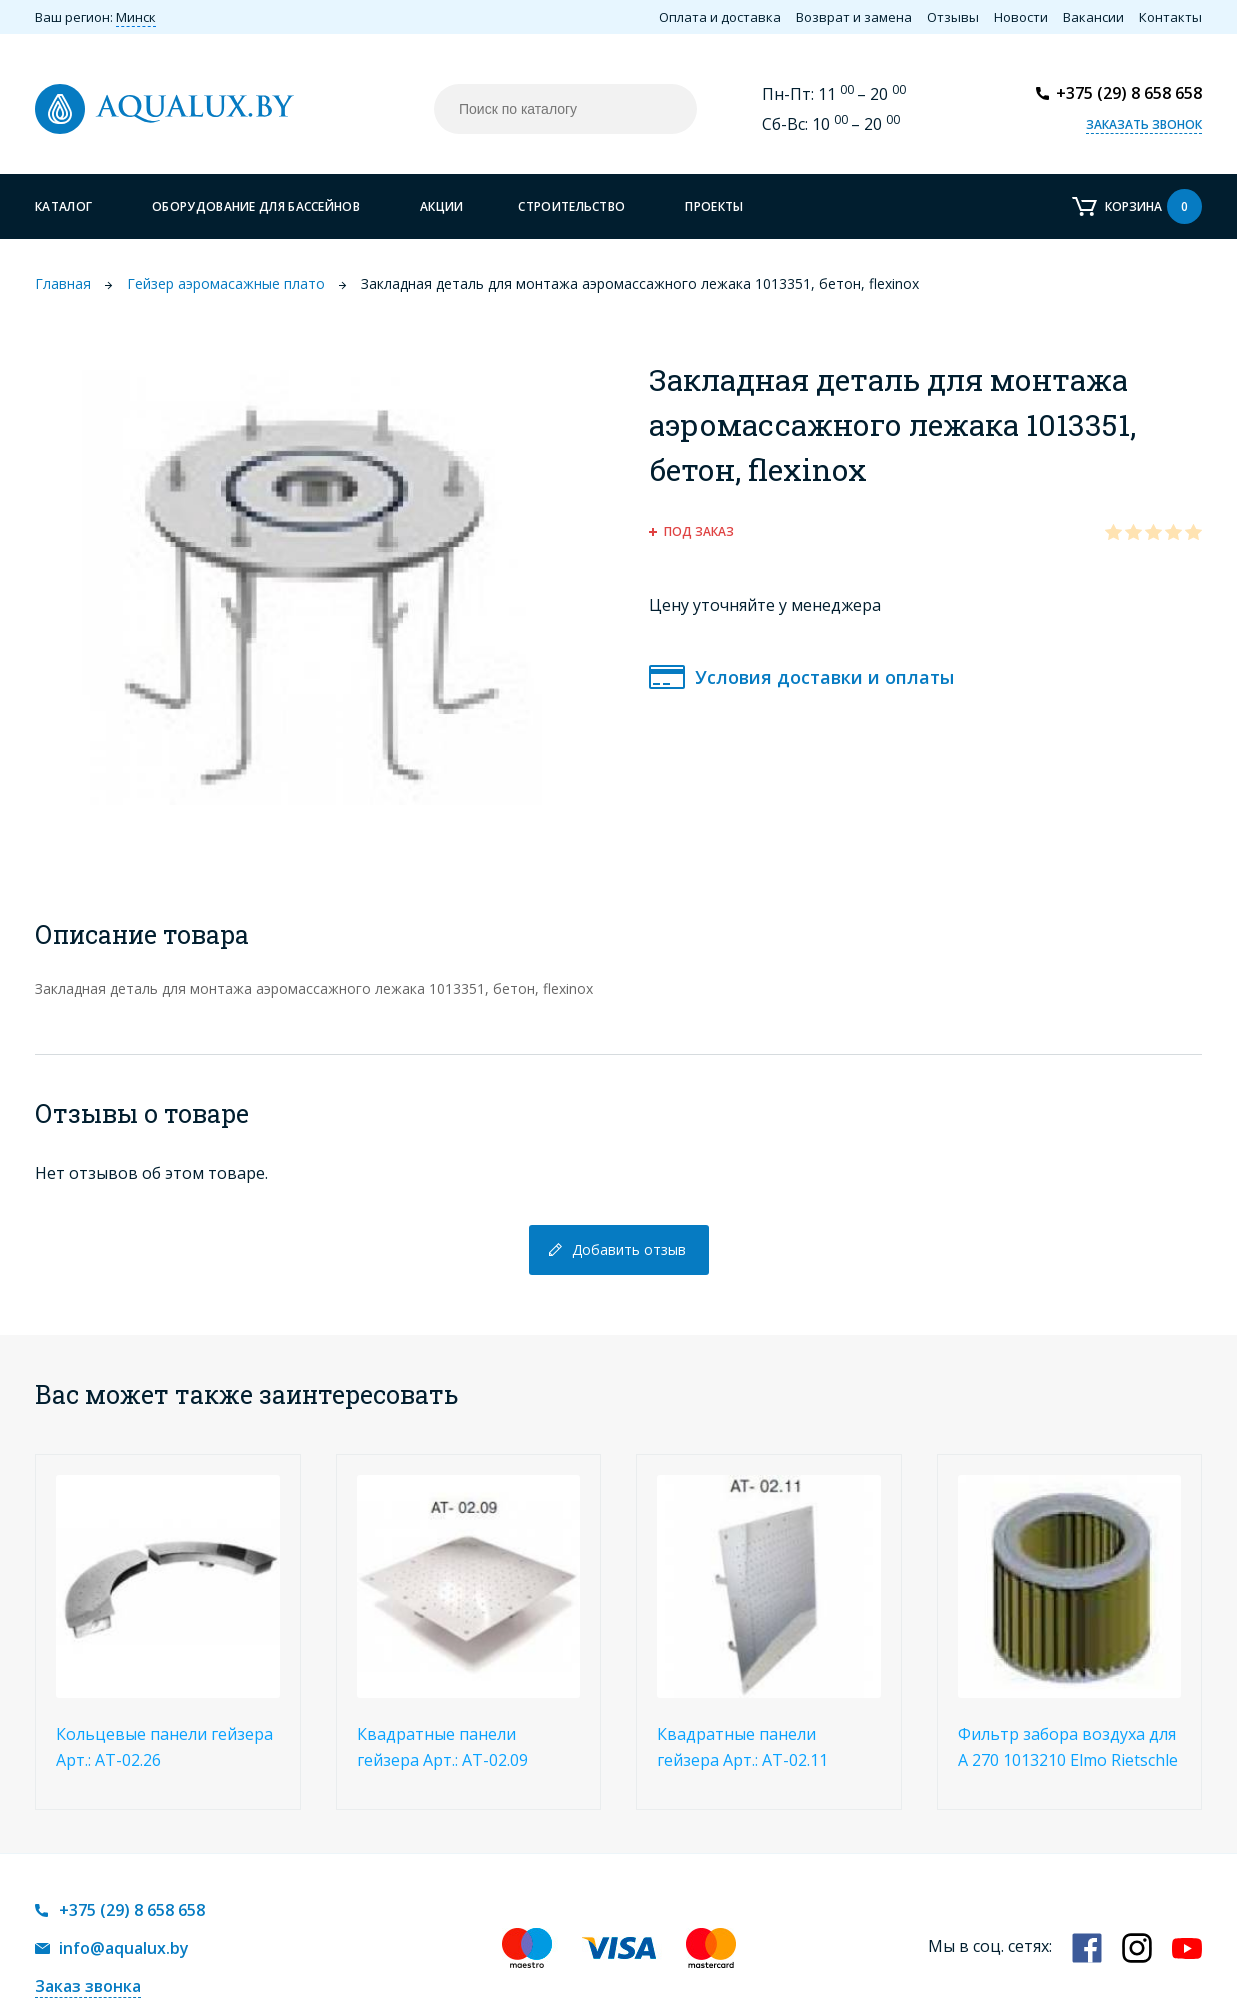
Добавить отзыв (629, 1249)
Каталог (63, 206)
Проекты (714, 206)
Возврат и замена (854, 17)
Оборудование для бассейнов (256, 206)
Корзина (1153, 206)
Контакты (1170, 17)
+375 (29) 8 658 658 (1129, 93)
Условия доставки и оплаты (824, 677)
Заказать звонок (1144, 124)
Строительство (571, 206)
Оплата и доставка (720, 17)
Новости (1021, 17)
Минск (136, 17)
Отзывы (953, 17)
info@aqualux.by (124, 1948)
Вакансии (1093, 17)
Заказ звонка (88, 1986)
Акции (442, 206)
